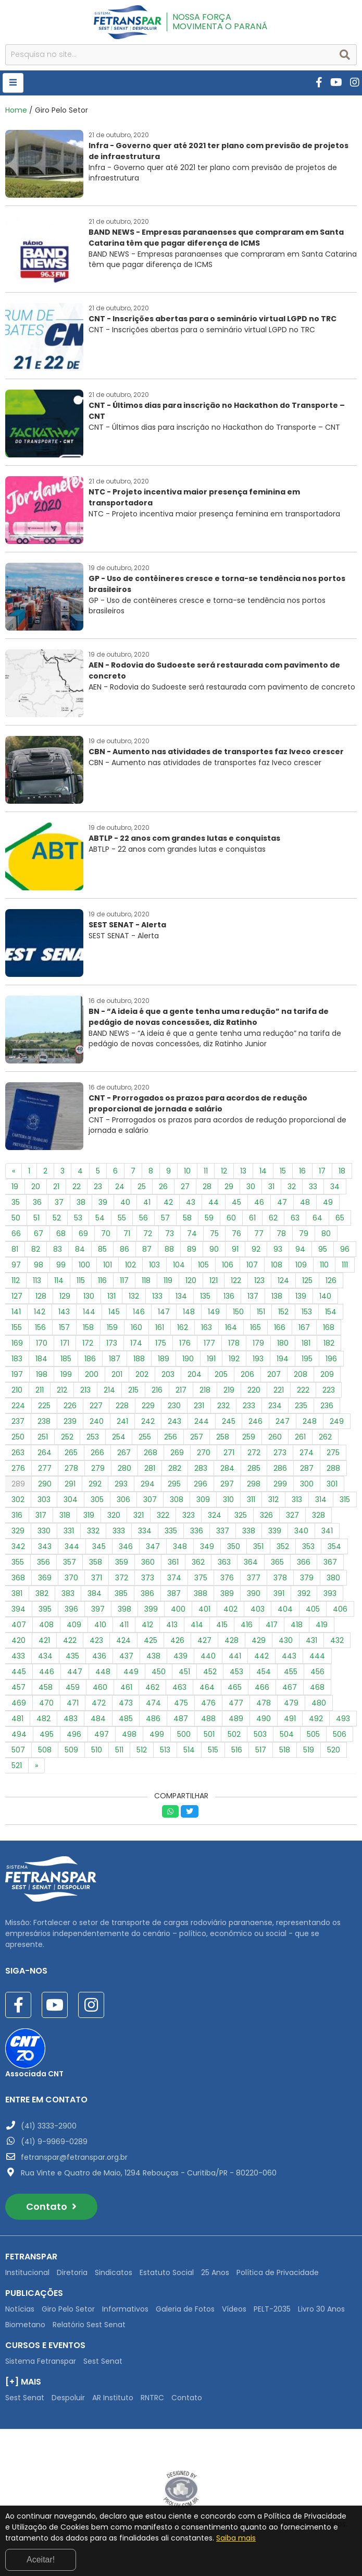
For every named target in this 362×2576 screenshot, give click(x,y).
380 (333, 1578)
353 (308, 1546)
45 (236, 1202)
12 (224, 1171)
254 (119, 1437)
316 (16, 1515)
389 (227, 1593)
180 (283, 1343)
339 (274, 1531)
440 (208, 1656)
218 (204, 1390)
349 (207, 1546)
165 (255, 1327)
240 (97, 1421)
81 (14, 1249)
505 (313, 1734)
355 (17, 1562)
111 (345, 1265)
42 (168, 1202)
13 (243, 1171)
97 (16, 1265)
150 (238, 1312)
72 (147, 1233)
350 (233, 1546)
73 (169, 1233)
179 (258, 1343)
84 (80, 1249)
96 (344, 1249)
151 (261, 1312)
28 (207, 1186)
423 (96, 1640)
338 (248, 1531)
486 (153, 1718)
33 (313, 1186)
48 (305, 1202)
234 (275, 1405)
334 (145, 1531)
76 (236, 1233)
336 (196, 1531)
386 (147, 1593)
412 (147, 1624)
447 (74, 1671)
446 (46, 1671)
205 (221, 1374)
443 (289, 1656)
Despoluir (68, 2397)
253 (92, 1437)
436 (99, 1656)
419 (322, 1624)
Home (16, 110)
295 (174, 1484)
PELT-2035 (272, 2309)
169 (17, 1343)
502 (234, 1734)
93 (277, 1249)
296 (200, 1484)
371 (96, 1578)
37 (59, 1202)
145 (114, 1312)
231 (199, 1405)
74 (192, 1233)
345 (99, 1546)
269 (177, 1452)
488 (208, 1718)
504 (287, 1734)
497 (101, 1734)
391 (278, 1593)
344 (72, 1546)
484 (98, 1718)
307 (150, 1499)
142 (39, 1312)
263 (17, 1452)
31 (271, 1186)
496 (74, 1734)
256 (170, 1437)
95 (322, 1249)
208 (300, 1374)
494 (19, 1734)
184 (41, 1358)
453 (236, 1671)
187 (114, 1358)
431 (311, 1640)
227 (96, 1405)
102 (130, 1265)
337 (222, 1531)
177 (209, 1343)
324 (214, 1515)
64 (317, 1218)
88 (169, 1249)
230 (174, 1405)
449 (131, 1671)
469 (18, 1703)
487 (180, 1718)
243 (174, 1421)
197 (17, 1374)
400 (178, 1609)
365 (277, 1562)
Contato (51, 2206)
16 (302, 1171)
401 (204, 1609)
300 (307, 1484)
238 (44, 1421)
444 (317, 1656)
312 (273, 1499)
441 (235, 1656)
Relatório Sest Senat (89, 2324)
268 (150, 1452)
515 (213, 1750)
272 (253, 1452)
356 (43, 1562)
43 (190, 1202)
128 (40, 1296)
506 (339, 1734)
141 (16, 1312)
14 (263, 1171)
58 (187, 1218)
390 (253, 1593)
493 (343, 1718)
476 (208, 1703)
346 (126, 1546)
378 (280, 1578)
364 (251, 1562)
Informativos (125, 2309)
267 (124, 1452)
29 (228, 1186)
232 (223, 1405)
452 (210, 1671)
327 (292, 1515)
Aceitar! (41, 2559)
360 (148, 1562)
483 (71, 1718)
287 (307, 1468)
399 (151, 1609)
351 (258, 1546)
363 (224, 1562)
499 (156, 1734)
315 (345, 1499)
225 (44, 1405)
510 (96, 1750)
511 (119, 1750)
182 (328, 1343)
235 (301, 1405)
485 (126, 1718)
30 (250, 1186)
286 (280, 1468)
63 (295, 1218)
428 (231, 1640)
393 (329, 1593)
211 (39, 1390)
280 (124, 1468)
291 (70, 1484)
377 (253, 1578)
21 (56, 1186)
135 (205, 1296)
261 (300, 1437)
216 (157, 1390)
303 (44, 1499)
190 (188, 1358)
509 (71, 1750)
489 (236, 1718)
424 (123, 1640)
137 (252, 1296)
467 (289, 1687)
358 (95, 1562)
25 (142, 1186)
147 (164, 1312)
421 (44, 1640)
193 (258, 1358)
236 (326, 1405)
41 (147, 1202)
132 (134, 1296)
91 (235, 1249)
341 (327, 1531)
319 (88, 1515)
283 (200, 1468)
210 (16, 1390)
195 (307, 1358)
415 (222, 1624)
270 (203, 1452)
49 (328, 1202)
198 (41, 1374)
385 (121, 1593)
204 (195, 1374)
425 (150, 1640)
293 (121, 1484)
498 (129, 1734)
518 (284, 1750)
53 (78, 1218)
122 (236, 1280)
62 (273, 1218)
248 (310, 1421)
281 (149, 1468)
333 (119, 1531)
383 (67, 1593)
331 (69, 1531)
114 (59, 1280)
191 (211, 1358)
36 (37, 1202)
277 (45, 1468)
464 (207, 1687)
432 (337, 1640)
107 (252, 1265)
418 (297, 1624)
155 (16, 1327)
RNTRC (152, 2397)
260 (275, 1437)
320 (113, 1515)
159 (112, 1327)
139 (300, 1296)
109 (301, 1265)
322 (163, 1515)
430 (286, 1640)
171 (64, 1343)
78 (281, 1233)
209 (327, 1374)
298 (253, 1484)
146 (139, 1312)
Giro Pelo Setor (68, 2309)
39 (102, 1202)
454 (263, 1671)
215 (133, 1390)
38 (81, 1202)
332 (93, 1531)
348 (180, 1546)
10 (187, 1171)
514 (189, 1750)
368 (18, 1578)
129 (64, 1296)
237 (17, 1421)
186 (90, 1358)
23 (98, 1186)
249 (337, 1421)
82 (35, 1249)
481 (17, 1718)
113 (37, 1280)
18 (342, 1171)
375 (200, 1578)
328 (318, 1515)
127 (16, 1296)
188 (139, 1358)
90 (214, 1249)
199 (66, 1374)
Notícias (19, 2309)
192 (234, 1358)
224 (18, 1405)
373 (147, 1578)
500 (184, 1734)
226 (70, 1405)
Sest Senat (102, 2361)
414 (197, 1624)
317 (40, 1515)
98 (38, 1265)
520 (333, 1750)
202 (141, 1374)
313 (297, 1499)
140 (325, 1296)
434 (45, 1656)
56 (143, 1218)
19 (14, 1186)
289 (18, 1484)
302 (17, 1499)
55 (122, 1218)
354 (334, 1546)
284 (227, 1468)
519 (308, 1750)
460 (100, 1687)
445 (18, 1671)
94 (300, 1249)
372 (121, 1578)
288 (333, 1468)
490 (263, 1718)
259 (248, 1437)
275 (333, 1452)
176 (185, 1343)
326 (266, 1515)
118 (146, 1280)
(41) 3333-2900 (49, 2126)
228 (122, 1405)
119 (168, 1280)
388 (200, 1593)
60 (231, 1218)
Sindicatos (113, 2272)
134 (181, 1296)
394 (18, 1609)
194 (283, 1358)
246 (255, 1421)
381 (16, 1593)
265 (71, 1452)
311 (251, 1499)
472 (99, 1703)
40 (125, 1202)
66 (16, 1233)
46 (259, 1202)
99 (61, 1265)
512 (141, 1750)
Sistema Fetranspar (40, 2361)
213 (85, 1390)
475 (181, 1703)
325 (240, 1515)
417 (272, 1624)
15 (283, 1171)
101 (107, 1265)
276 (18, 1468)
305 (97, 1499)
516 (236, 1750)
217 (181, 1390)
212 (62, 1390)
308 (176, 1499)
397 (98, 1609)
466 (262, 1687)
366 (303, 1562)
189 (163, 1358)
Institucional (27, 2272)
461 (126, 1687)
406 (340, 1609)
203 (167, 1374)
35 (15, 1202)
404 (285, 1609)
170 (41, 1343)
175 (160, 1343)
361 (173, 1562)
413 (172, 1624)
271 (228, 1452)
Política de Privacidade (277, 2272)
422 (70, 1640)
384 (95, 1593)
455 (290, 1671)
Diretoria (72, 2272)
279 (98, 1468)
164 (231, 1327)
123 (259, 1280)
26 (163, 1186)
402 (230, 1609)
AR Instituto (112, 2397)
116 (102, 1280)
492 (316, 1718)
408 (46, 1624)
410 (100, 1624)
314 (321, 1499)
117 (124, 1280)
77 (259, 1233)
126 (331, 1280)
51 (36, 1218)
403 (258, 1609)
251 (43, 1437)
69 (83, 1233)
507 (18, 1750)
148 (189, 1312)
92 (256, 1249)
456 (317, 1671)
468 (317, 1687)
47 (282, 1202)
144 (89, 1312)
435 (72, 1656)
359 (121, 1562)
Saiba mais (236, 2538)
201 (116, 1374)
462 (152, 1687)
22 (76, 1186)
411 (124, 1624)
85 (102, 1249)
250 (17, 1437)
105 (203, 1265)
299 (280, 1484)
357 (69, 1562)
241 (122, 1421)
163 (206, 1327)
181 (306, 1343)
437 (126, 1656)
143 (64, 1312)
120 (190, 1280)
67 (38, 1233)
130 (88, 1296)
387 (174, 1593)
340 (301, 1531)
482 (43, 1718)
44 (213, 1202)
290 (45, 1484)
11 (206, 1171)
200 (91, 1374)
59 (209, 1218)
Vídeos (234, 2309)
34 (335, 1186)
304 (71, 1499)
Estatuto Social (167, 2272)
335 (171, 1531)
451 (184, 1671)
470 (46, 1703)
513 (165, 1750)
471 (73, 1703)
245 (228, 1421)
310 (228, 1499)
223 (328, 1390)
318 (64, 1515)
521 (16, 1765)
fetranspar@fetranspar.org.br (74, 2157)
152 (283, 1312)
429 (259, 1640)
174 (136, 1343)
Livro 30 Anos (321, 2309)
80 (326, 1233)
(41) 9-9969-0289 (54, 2141)
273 (279, 1452)
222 (303, 1390)
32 (292, 1186)
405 (313, 1609)
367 (330, 1562)
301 (332, 1484)
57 (165, 1218)
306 (123, 1499)
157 (64, 1327)
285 (253, 1468)
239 (70, 1421)
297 (227, 1484)
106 (227, 1265)
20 (35, 1186)
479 (291, 1703)
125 (307, 1280)
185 (65, 1358)
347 (153, 1546)
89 (191, 1249)
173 (111, 1343)
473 (126, 1703)
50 (15, 1218)
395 (45, 1609)
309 (203, 1499)
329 (17, 1531)
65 (339, 1218)
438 (153, 1656)
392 (303, 1593)
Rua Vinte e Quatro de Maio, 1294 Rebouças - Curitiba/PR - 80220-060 (149, 2173)
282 (174, 1468)
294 (148, 1484)
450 (159, 1671)
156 (40, 1327)
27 (185, 1186)
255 (145, 1437)
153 (307, 1312)
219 (228, 1390)
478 (263, 1703)
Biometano (25, 2324)
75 (214, 1233)
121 (213, 1280)
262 (325, 1437)
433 (18, 1656)
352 (283, 1546)
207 (274, 1374)
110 (324, 1265)
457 (18, 1687)
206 (247, 1374)
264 (45, 1452)
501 (209, 1734)
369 (45, 1578)
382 (41, 1593)
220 (253, 1390)
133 (157, 1296)
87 (147, 1249)
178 (234, 1343)
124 (283, 1280)
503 (260, 1734)
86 (124, 1249)
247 (283, 1421)
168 (328, 1327)
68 (61, 1233)
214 (109, 1390)
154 (330, 1312)
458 (46, 1687)
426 (177, 1640)
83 (57, 1249)
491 (290, 1718)
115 (81, 1280)
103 (154, 1265)
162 (182, 1327)
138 (276, 1296)
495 (47, 1734)
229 (148, 1405)
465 (235, 1687)
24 (119, 1186)
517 (260, 1750)
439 (180, 1656)
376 (227, 1578)
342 (18, 1546)
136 (228, 1296)
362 (198, 1562)
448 (102, 1671)
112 (15, 1280)
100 (84, 1265)
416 (247, 1624)
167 (304, 1327)
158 (88, 1327)
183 (16, 1358)
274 (306, 1452)
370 (71, 1578)
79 (303, 1233)
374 (174, 1578)
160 (136, 1327)
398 (124, 1609)
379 (307, 1578)
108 (276, 1265)
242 (148, 1421)
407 (18, 1624)
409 (74, 1624)
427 (204, 1640)
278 (71, 1468)
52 (57, 1218)
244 (201, 1421)
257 (196, 1437)
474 (153, 1703)
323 (188, 1515)
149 (214, 1312)
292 (95, 1484)
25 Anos (215, 2272)
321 (138, 1515)
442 (261, 1656)
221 (278, 1390)
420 (18, 1640)
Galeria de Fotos (185, 2309)
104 (179, 1265)
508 (45, 1750)
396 (71, 1609)
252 (67, 1437)
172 (87, 1343)
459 (73, 1687)
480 (318, 1703)
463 (179, 1687)
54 (100, 1218)
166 (279, 1327)
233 (249, 1405)
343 (45, 1546)
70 (105, 1233)
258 (222, 1437)
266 (97, 1452)
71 (126, 1233)
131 (111, 1296)
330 (44, 1531)
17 (322, 1171)
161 (159, 1327)
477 (236, 1703)
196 (331, 1358)
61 (252, 1218)
